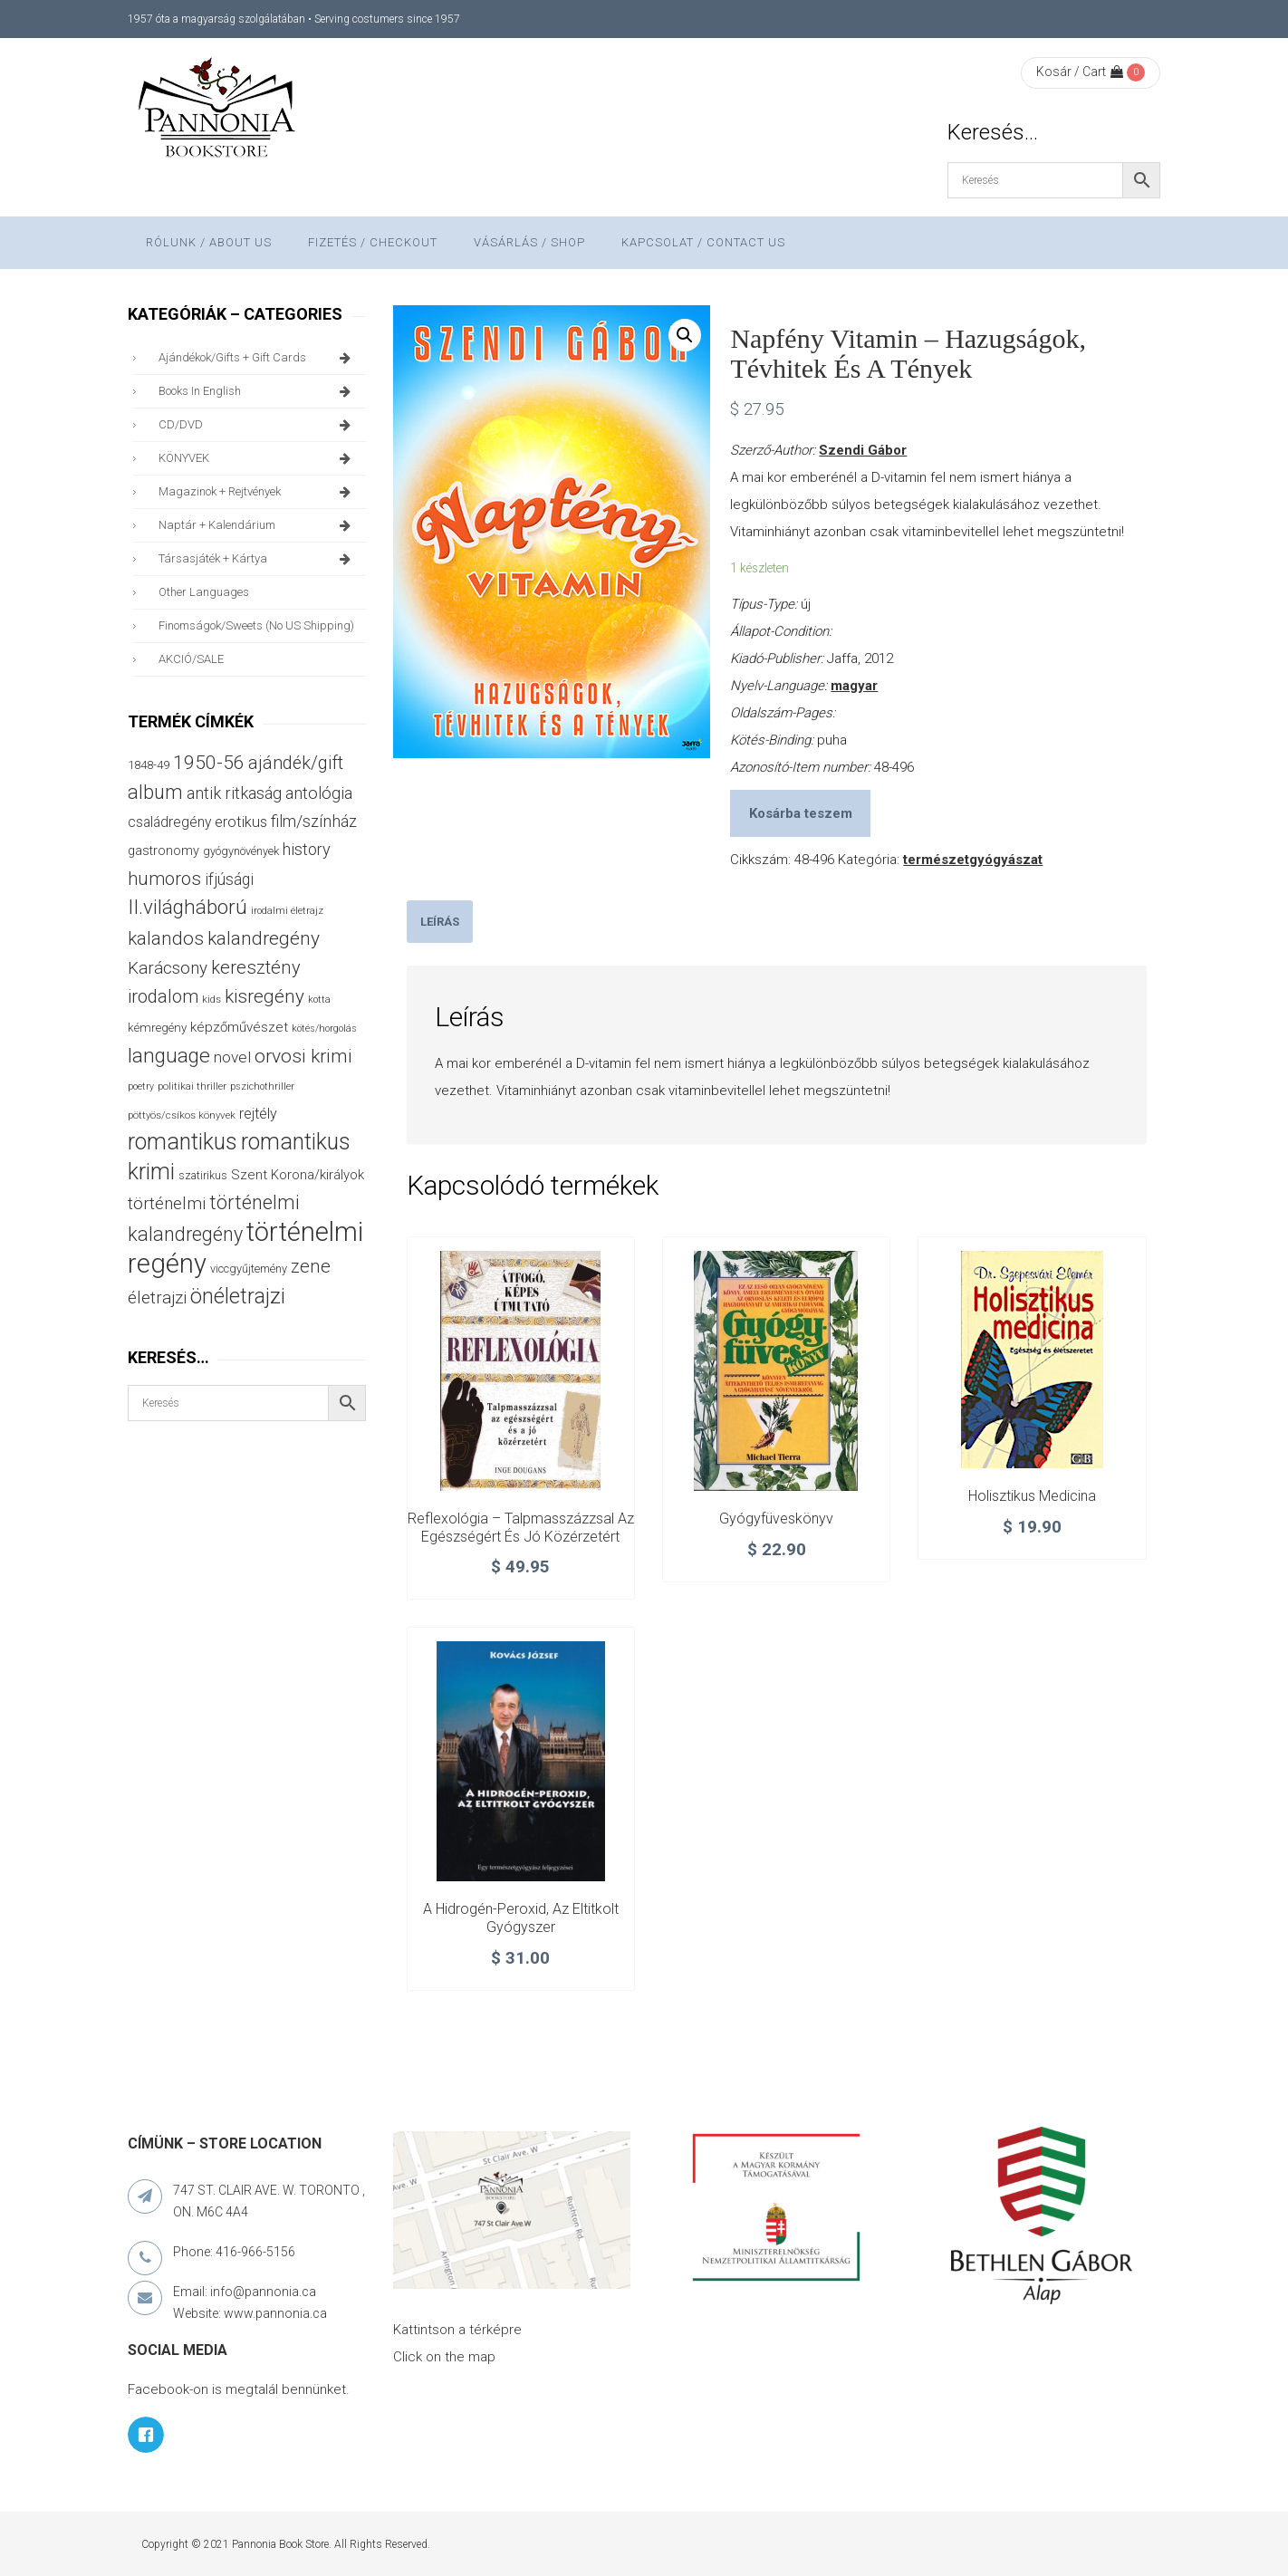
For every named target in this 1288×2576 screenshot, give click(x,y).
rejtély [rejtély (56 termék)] (258, 1113)
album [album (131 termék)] (155, 792)
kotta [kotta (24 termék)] (319, 999)
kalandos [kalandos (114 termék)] (166, 938)
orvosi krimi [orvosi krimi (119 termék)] (303, 1055)
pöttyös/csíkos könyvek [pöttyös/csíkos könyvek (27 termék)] (181, 1115)
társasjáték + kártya (258, 559)
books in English (258, 391)
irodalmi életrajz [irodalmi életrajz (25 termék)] (287, 911)
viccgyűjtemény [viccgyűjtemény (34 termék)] (248, 1268)
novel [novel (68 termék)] (232, 1057)
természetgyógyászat (973, 859)
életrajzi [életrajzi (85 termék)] (157, 1298)
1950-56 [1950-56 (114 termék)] (209, 763)
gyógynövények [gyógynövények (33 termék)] (241, 851)
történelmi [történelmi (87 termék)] (167, 1203)
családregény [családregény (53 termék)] (169, 822)
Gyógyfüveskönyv (776, 1518)
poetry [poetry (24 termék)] (141, 1086)
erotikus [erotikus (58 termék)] (241, 822)
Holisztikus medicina (1032, 1495)
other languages (204, 592)
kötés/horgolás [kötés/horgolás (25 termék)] (324, 1028)
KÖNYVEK (258, 458)
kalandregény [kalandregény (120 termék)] (263, 938)
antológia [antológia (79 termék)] (318, 793)
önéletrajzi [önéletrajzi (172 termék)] (237, 1296)
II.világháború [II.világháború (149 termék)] (187, 907)
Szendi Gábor (863, 450)
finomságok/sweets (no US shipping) (256, 625)
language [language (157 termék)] (169, 1055)
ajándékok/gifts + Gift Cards (258, 358)
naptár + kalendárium (258, 525)
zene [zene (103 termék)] (311, 1266)
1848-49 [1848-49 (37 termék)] (148, 765)
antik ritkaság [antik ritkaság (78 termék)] (234, 793)
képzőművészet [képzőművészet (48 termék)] (239, 1027)
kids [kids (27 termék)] (211, 999)
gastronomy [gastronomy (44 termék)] (163, 851)
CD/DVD (258, 425)
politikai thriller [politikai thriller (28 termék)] (192, 1086)
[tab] (440, 921)
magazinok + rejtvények (258, 492)
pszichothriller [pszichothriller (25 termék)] (262, 1086)
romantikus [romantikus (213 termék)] (182, 1142)
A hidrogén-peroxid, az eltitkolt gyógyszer (521, 1918)
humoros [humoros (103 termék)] (164, 878)
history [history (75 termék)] (307, 849)
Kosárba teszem (800, 813)
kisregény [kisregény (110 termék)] (264, 996)
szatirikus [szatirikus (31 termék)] (202, 1175)
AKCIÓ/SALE (191, 659)
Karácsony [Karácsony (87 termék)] (167, 967)
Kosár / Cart (1079, 71)
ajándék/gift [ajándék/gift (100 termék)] (295, 763)
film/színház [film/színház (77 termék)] (314, 821)
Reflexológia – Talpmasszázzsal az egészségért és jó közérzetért (521, 1527)
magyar (854, 686)
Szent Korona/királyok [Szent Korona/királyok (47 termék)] (297, 1175)
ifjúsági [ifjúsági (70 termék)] (229, 879)
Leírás (439, 921)
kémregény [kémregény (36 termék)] (157, 1027)
